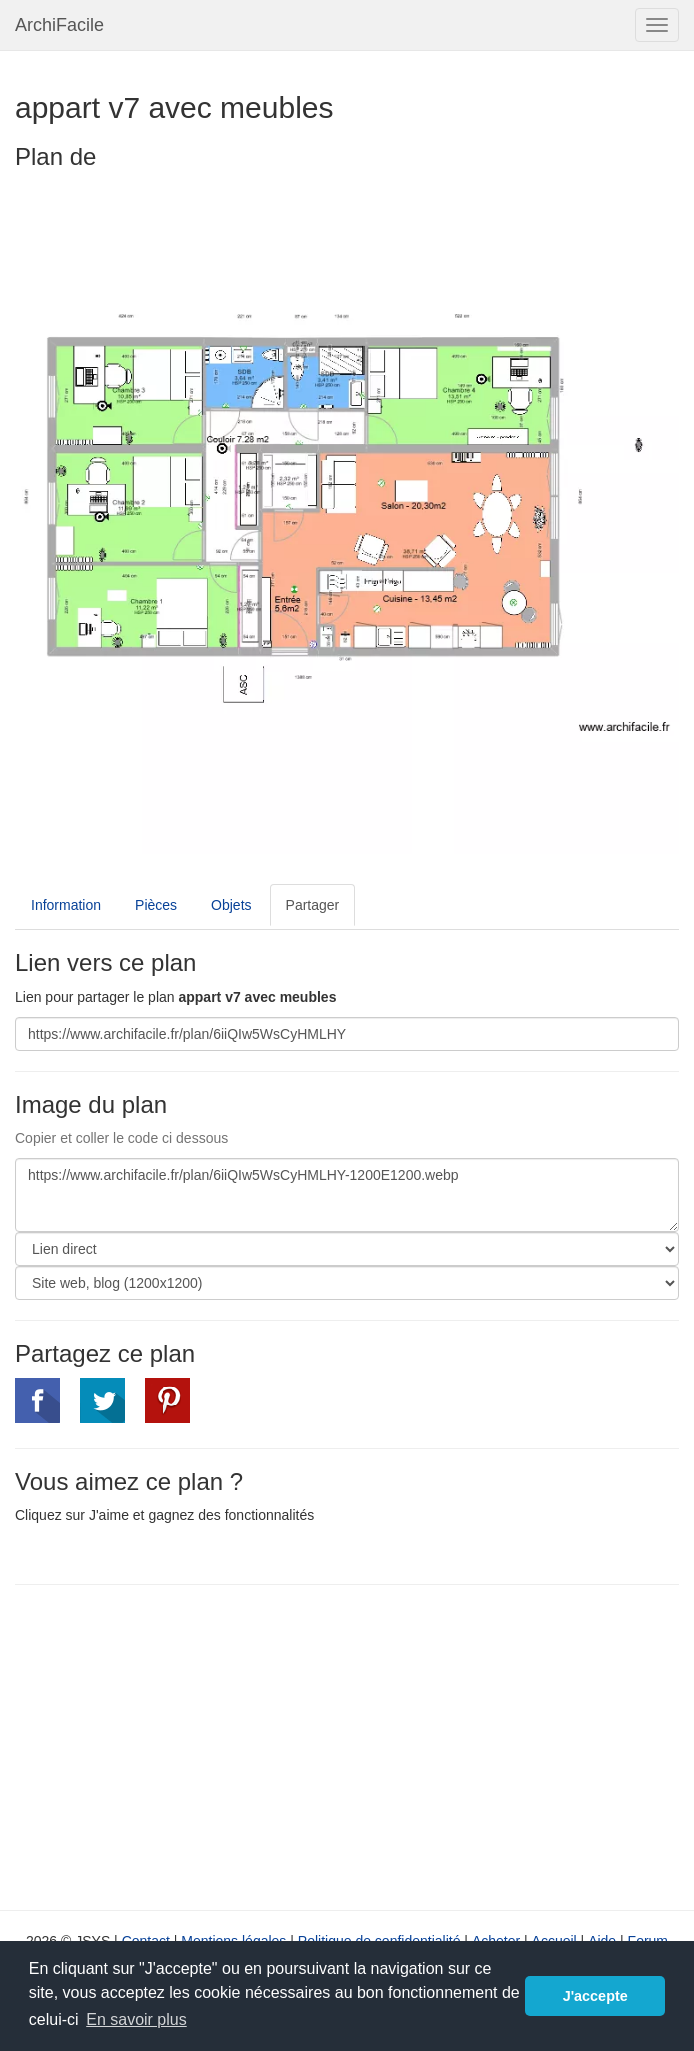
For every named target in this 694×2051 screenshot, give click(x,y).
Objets (231, 905)
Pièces (156, 905)
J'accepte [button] (595, 1996)
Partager (313, 905)
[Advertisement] (183, 1745)
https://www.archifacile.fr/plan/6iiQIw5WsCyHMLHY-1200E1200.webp (347, 1195)
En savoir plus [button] (136, 2019)
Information (66, 905)
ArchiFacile (59, 25)
